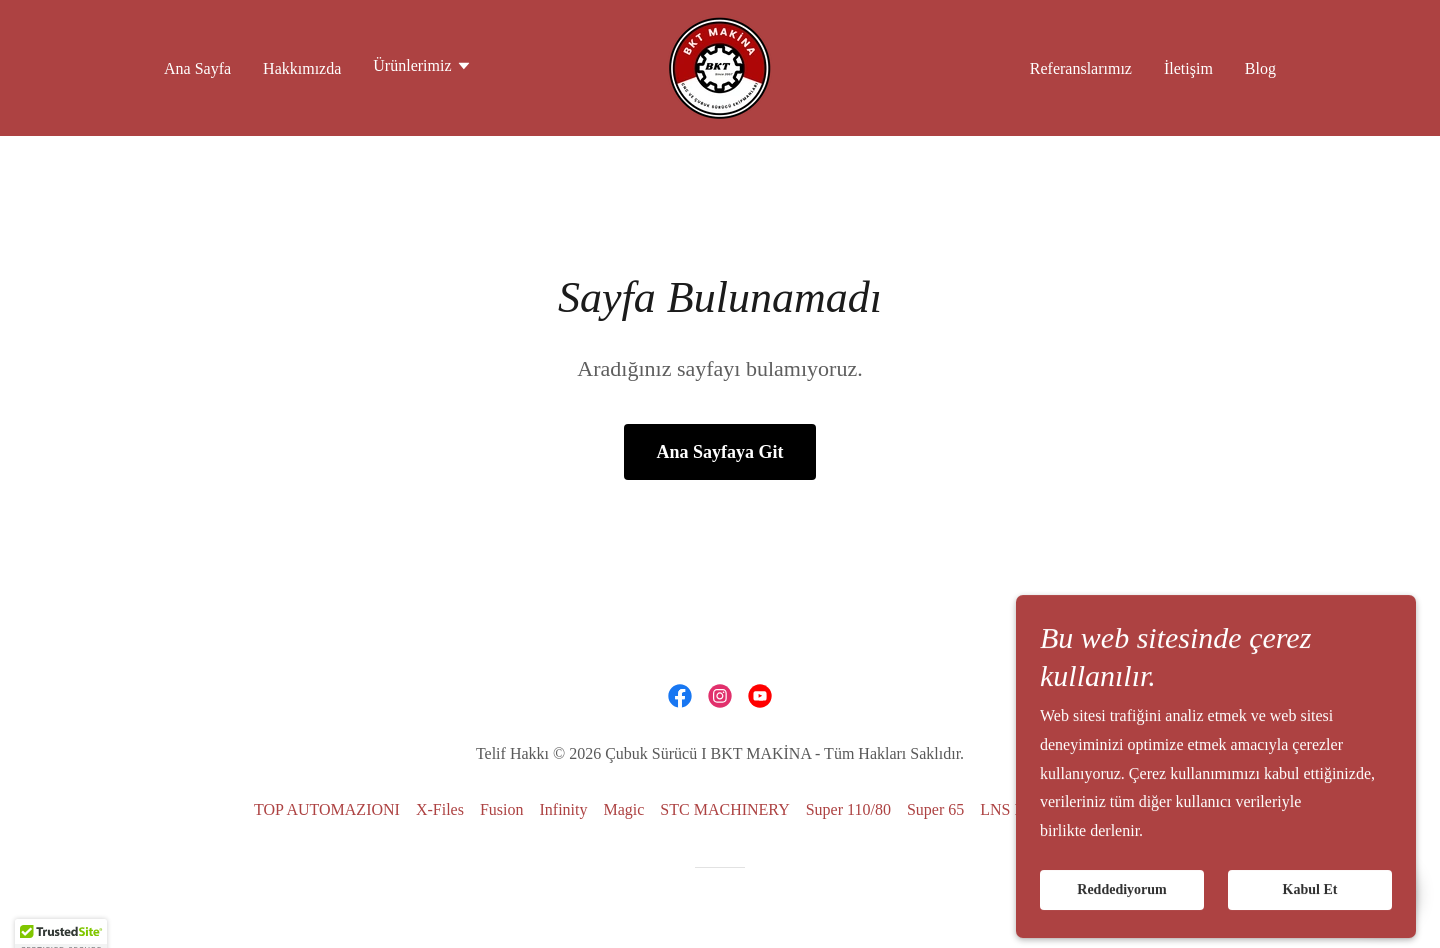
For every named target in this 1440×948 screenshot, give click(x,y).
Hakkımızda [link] (302, 68)
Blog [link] (1260, 68)
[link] (720, 66)
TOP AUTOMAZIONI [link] (327, 809)
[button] (422, 68)
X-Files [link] (440, 809)
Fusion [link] (502, 809)
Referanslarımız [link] (1081, 68)
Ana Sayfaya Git (719, 452)
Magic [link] (623, 809)
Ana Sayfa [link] (197, 68)
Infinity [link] (563, 809)
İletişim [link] (1188, 68)
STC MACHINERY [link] (724, 809)
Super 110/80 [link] (848, 809)
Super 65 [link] (935, 809)
